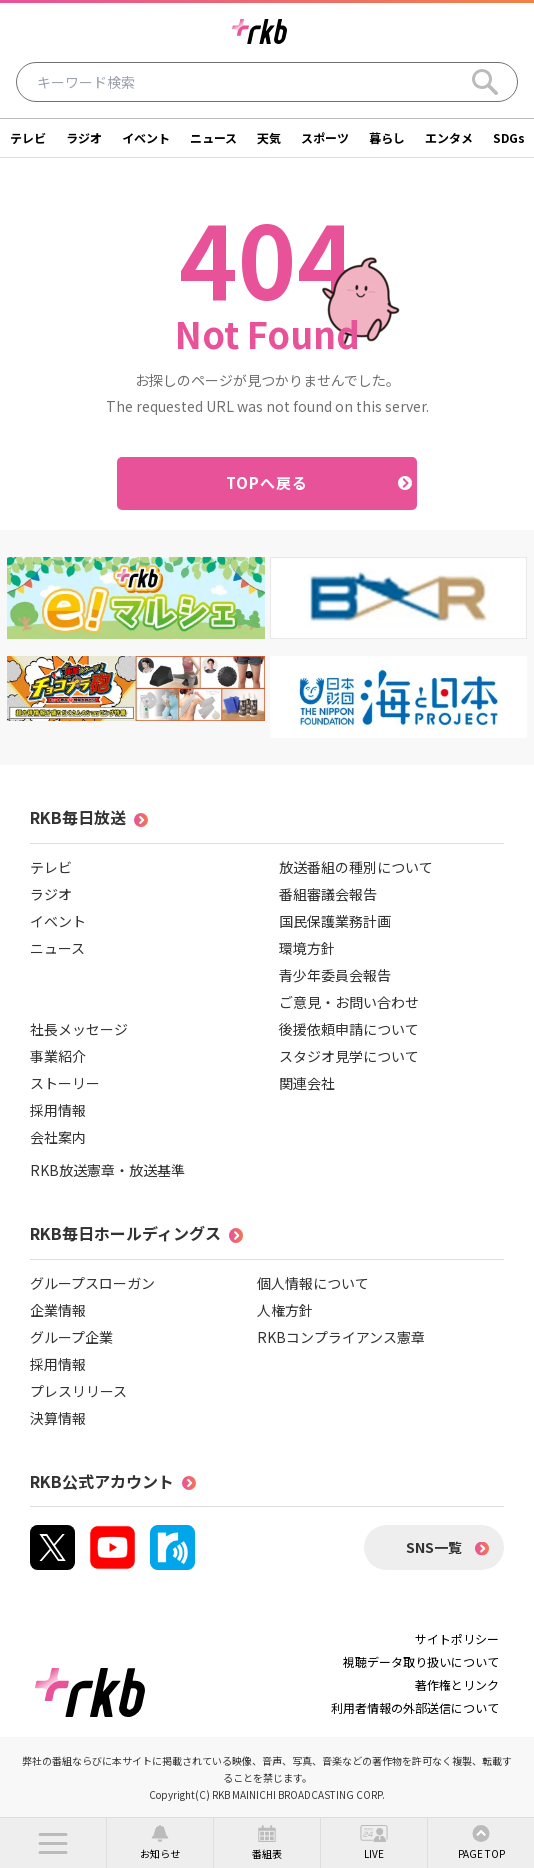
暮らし (387, 137)
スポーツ (325, 137)
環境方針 (307, 948)
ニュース (213, 137)
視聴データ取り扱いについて (421, 1661)
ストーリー (65, 1083)
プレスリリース (78, 1391)
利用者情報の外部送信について (415, 1707)
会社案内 (58, 1137)
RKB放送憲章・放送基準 (107, 1170)
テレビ (28, 137)
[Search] (485, 82)
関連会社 (307, 1083)
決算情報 (58, 1418)
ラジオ (84, 137)
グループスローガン (92, 1283)
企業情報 (58, 1310)
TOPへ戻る (267, 482)
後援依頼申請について (349, 1029)
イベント (146, 137)
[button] (53, 1843)
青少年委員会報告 (335, 975)
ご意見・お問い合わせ (349, 1002)
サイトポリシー (457, 1638)
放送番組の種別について (356, 867)
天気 (269, 137)
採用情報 (58, 1110)
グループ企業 (71, 1337)
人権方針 (285, 1310)
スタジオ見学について (349, 1056)
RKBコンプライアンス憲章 (341, 1337)
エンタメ (449, 137)
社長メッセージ (79, 1029)
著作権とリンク (457, 1684)
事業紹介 (58, 1056)
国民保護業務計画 (335, 921)
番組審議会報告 (328, 894)
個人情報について (313, 1283)
